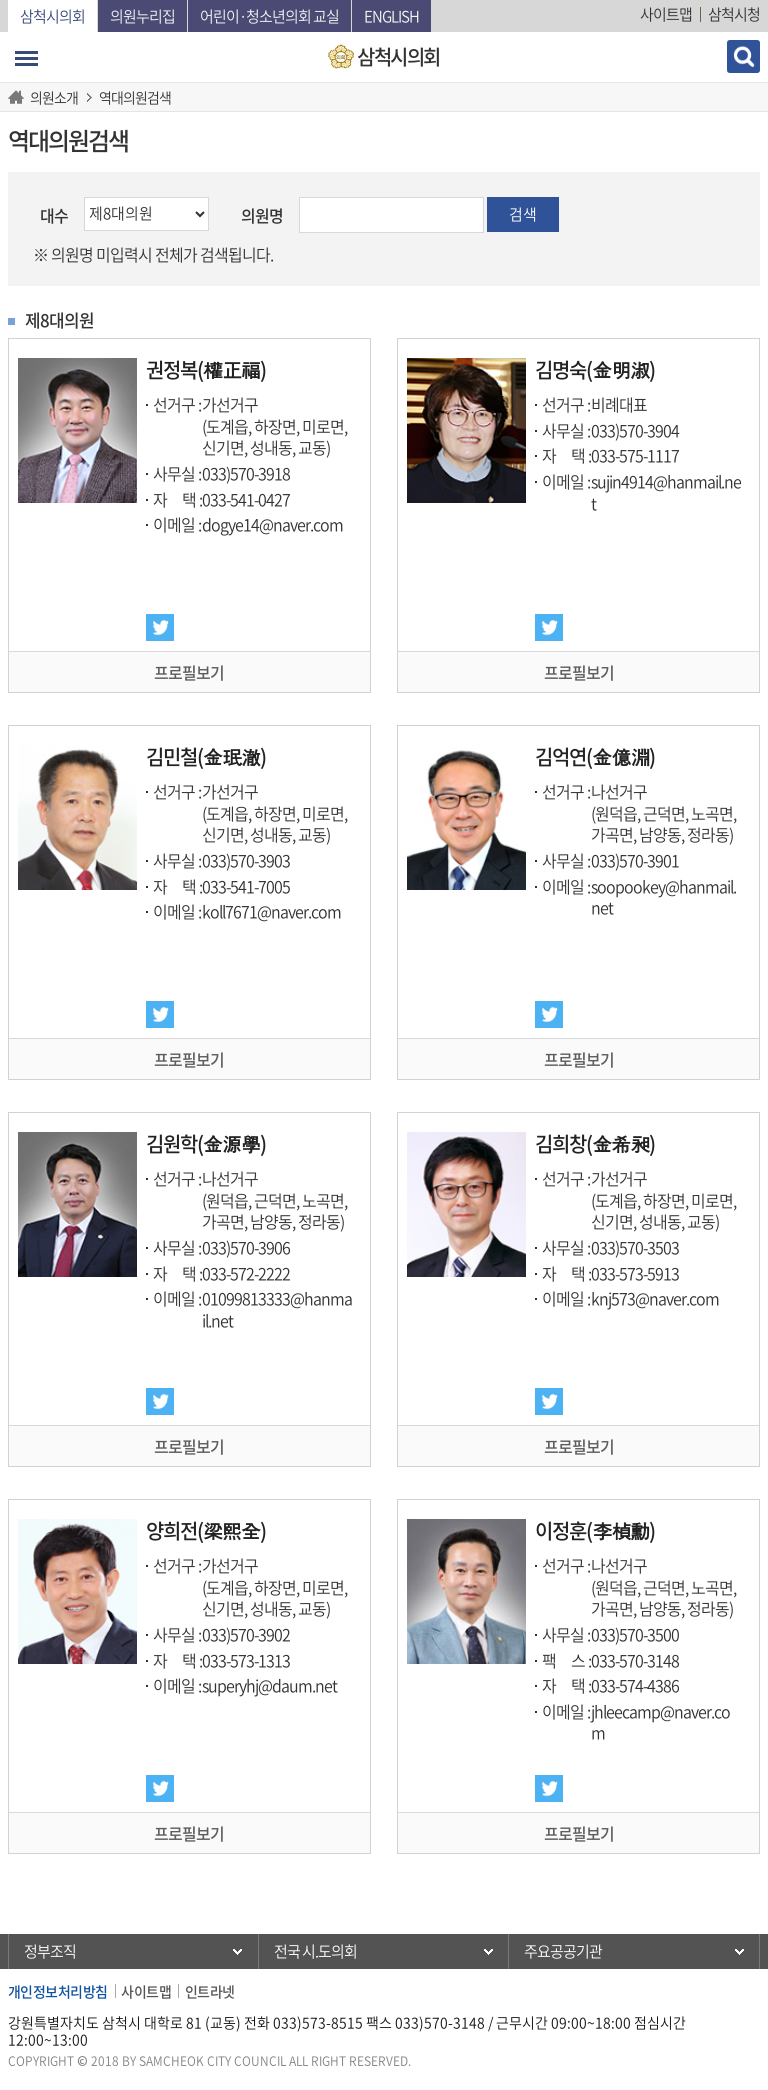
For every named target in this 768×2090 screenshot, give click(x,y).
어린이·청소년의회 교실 (269, 16)
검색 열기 (743, 56)
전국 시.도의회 (315, 1951)
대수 (54, 215)
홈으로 (19, 97)
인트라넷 (210, 1991)
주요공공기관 (563, 1951)
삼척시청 (734, 14)
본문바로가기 (0, 0)
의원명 (262, 215)
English (391, 16)
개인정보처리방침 (58, 1991)
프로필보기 (189, 672)
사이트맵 (666, 14)
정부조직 (50, 1951)
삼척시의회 (52, 16)
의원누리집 (142, 16)
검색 (523, 214)
